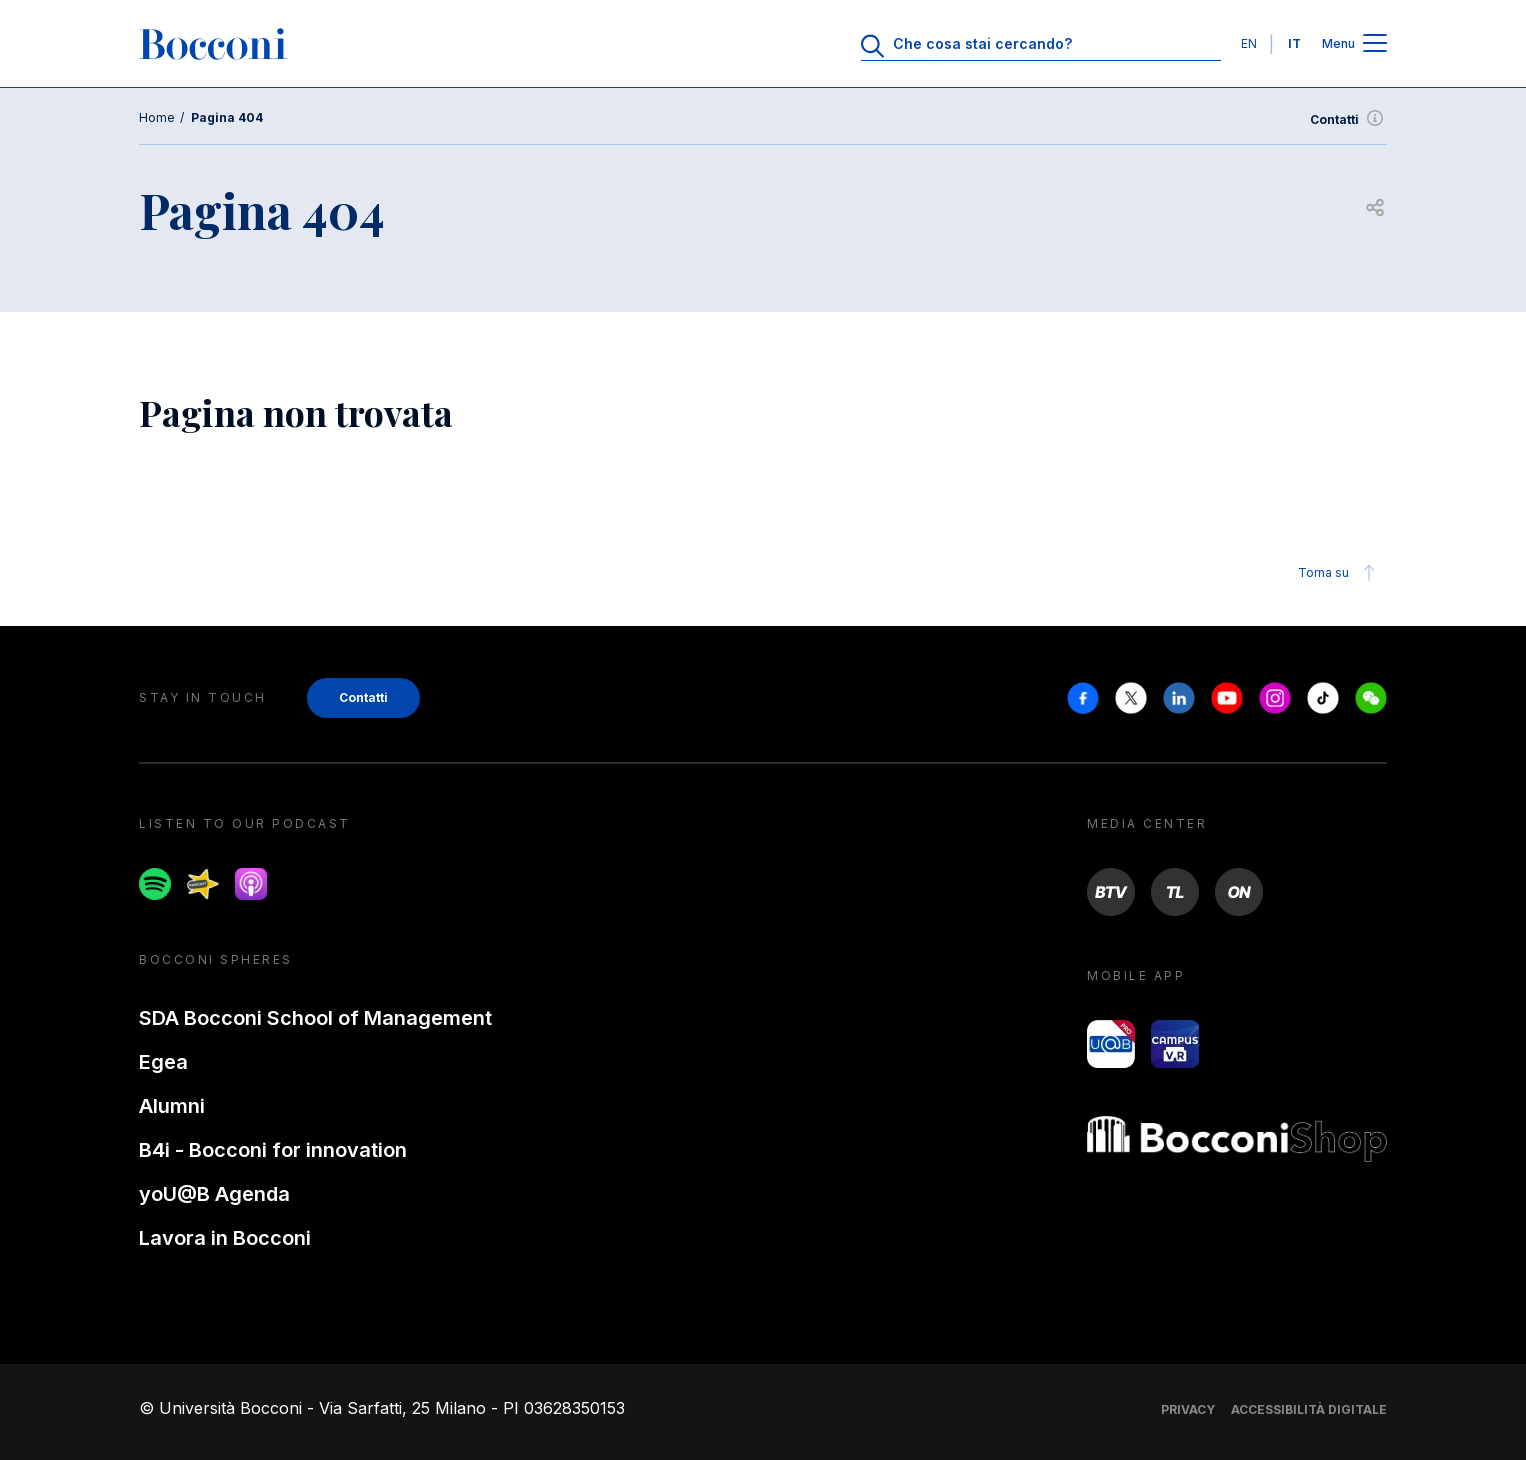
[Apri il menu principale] (1375, 44)
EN (1249, 43)
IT (1294, 43)
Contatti (1348, 120)
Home (157, 117)
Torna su (1339, 573)
